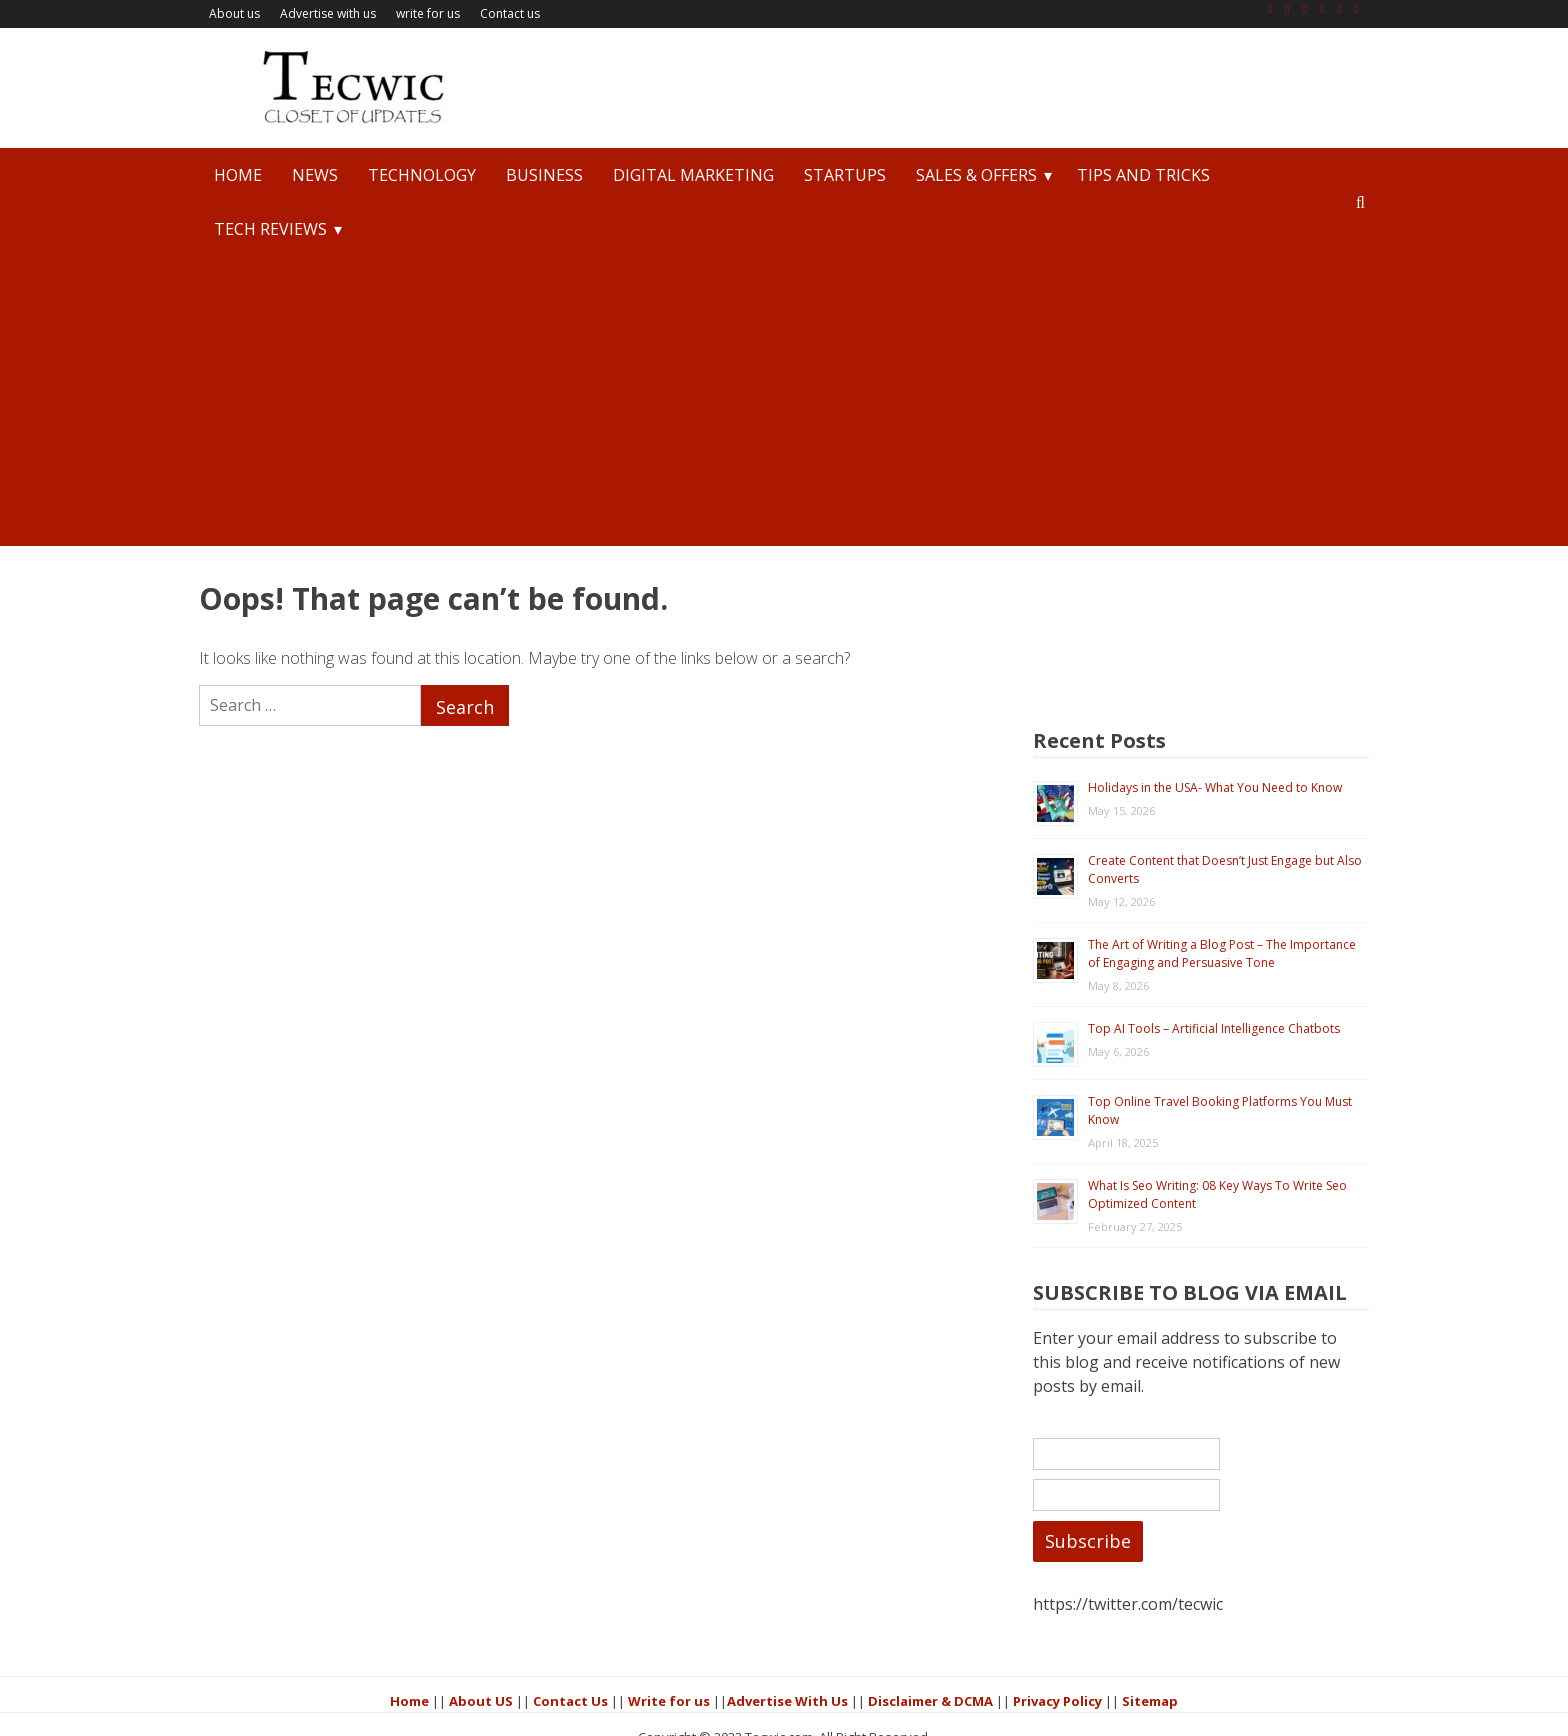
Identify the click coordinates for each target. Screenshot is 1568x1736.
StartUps (845, 175)
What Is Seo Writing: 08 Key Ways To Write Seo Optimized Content (1241, 1084)
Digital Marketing (693, 175)
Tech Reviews (270, 229)
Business (544, 175)
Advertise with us (328, 13)
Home (238, 175)
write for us (428, 13)
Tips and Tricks (1143, 175)
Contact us (510, 13)
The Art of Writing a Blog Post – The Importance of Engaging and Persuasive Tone (1236, 823)
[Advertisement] (784, 406)
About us (234, 13)
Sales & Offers (976, 175)
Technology (422, 175)
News (315, 175)
